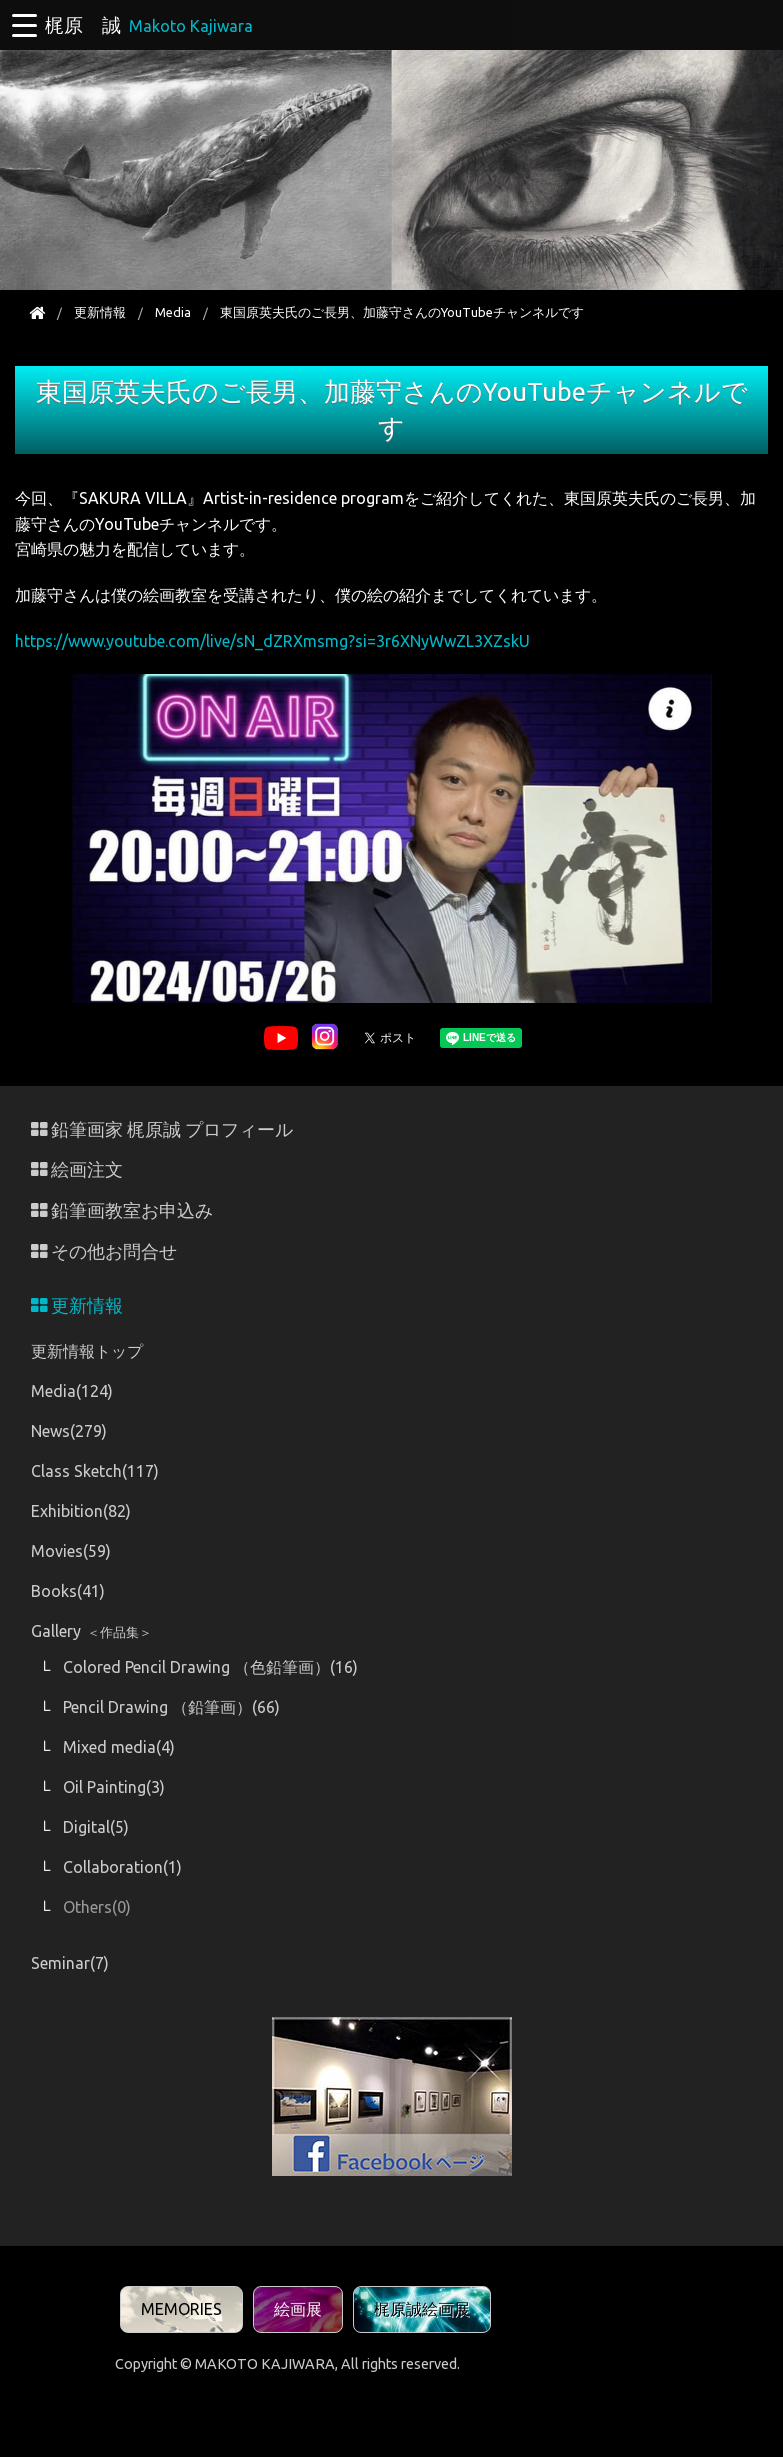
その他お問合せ (104, 1251)
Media (173, 312)
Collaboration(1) (122, 1867)
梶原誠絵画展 (422, 2309)
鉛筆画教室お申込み (122, 1210)
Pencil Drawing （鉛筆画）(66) (171, 1707)
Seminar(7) (70, 1963)
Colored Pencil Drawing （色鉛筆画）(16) (210, 1667)
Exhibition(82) (81, 1511)
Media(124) (72, 1391)
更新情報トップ (87, 1351)
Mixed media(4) (119, 1747)
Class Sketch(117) (95, 1471)
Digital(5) (96, 1827)
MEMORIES (181, 2309)
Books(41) (68, 1591)
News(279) (69, 1431)
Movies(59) (71, 1551)
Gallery (91, 1631)
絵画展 (298, 2309)
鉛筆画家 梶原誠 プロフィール (162, 1129)
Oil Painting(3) (114, 1787)
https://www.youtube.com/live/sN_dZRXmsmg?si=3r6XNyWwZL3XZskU (272, 641)
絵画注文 (77, 1169)
